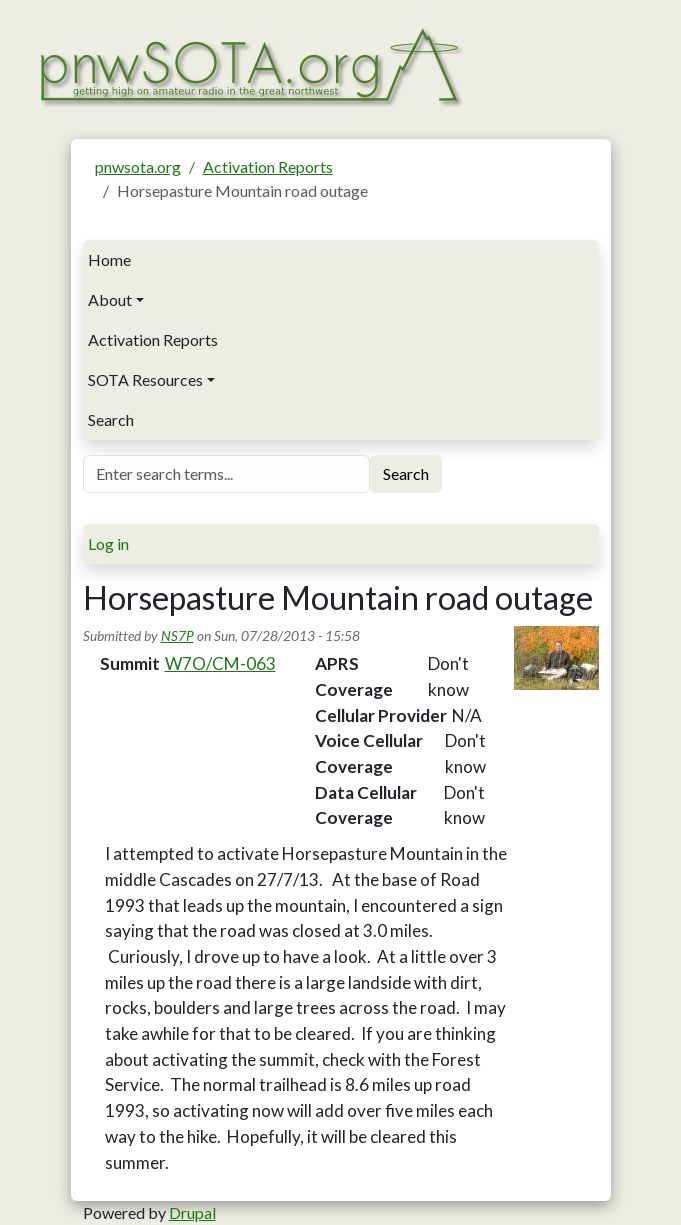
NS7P (177, 635)
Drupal (192, 1212)
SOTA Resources (145, 379)
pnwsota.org (138, 166)
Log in (108, 543)
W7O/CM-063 (220, 663)
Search (111, 419)
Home (109, 259)
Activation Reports (268, 166)
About (110, 299)
